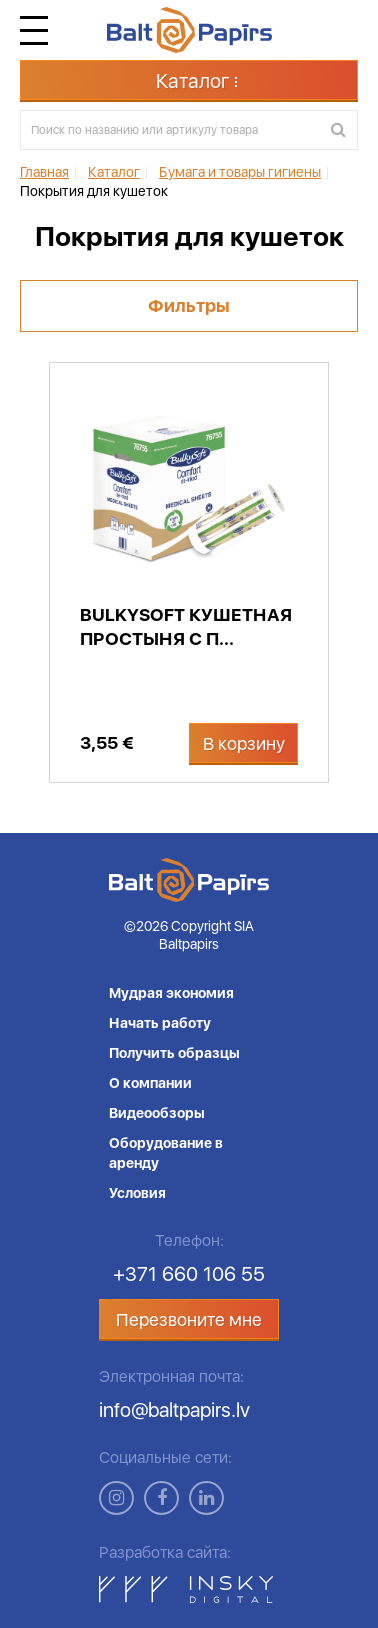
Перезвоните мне (189, 1319)
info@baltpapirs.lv (174, 1410)
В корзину (244, 743)
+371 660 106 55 (189, 1274)
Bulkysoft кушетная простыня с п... (186, 626)
